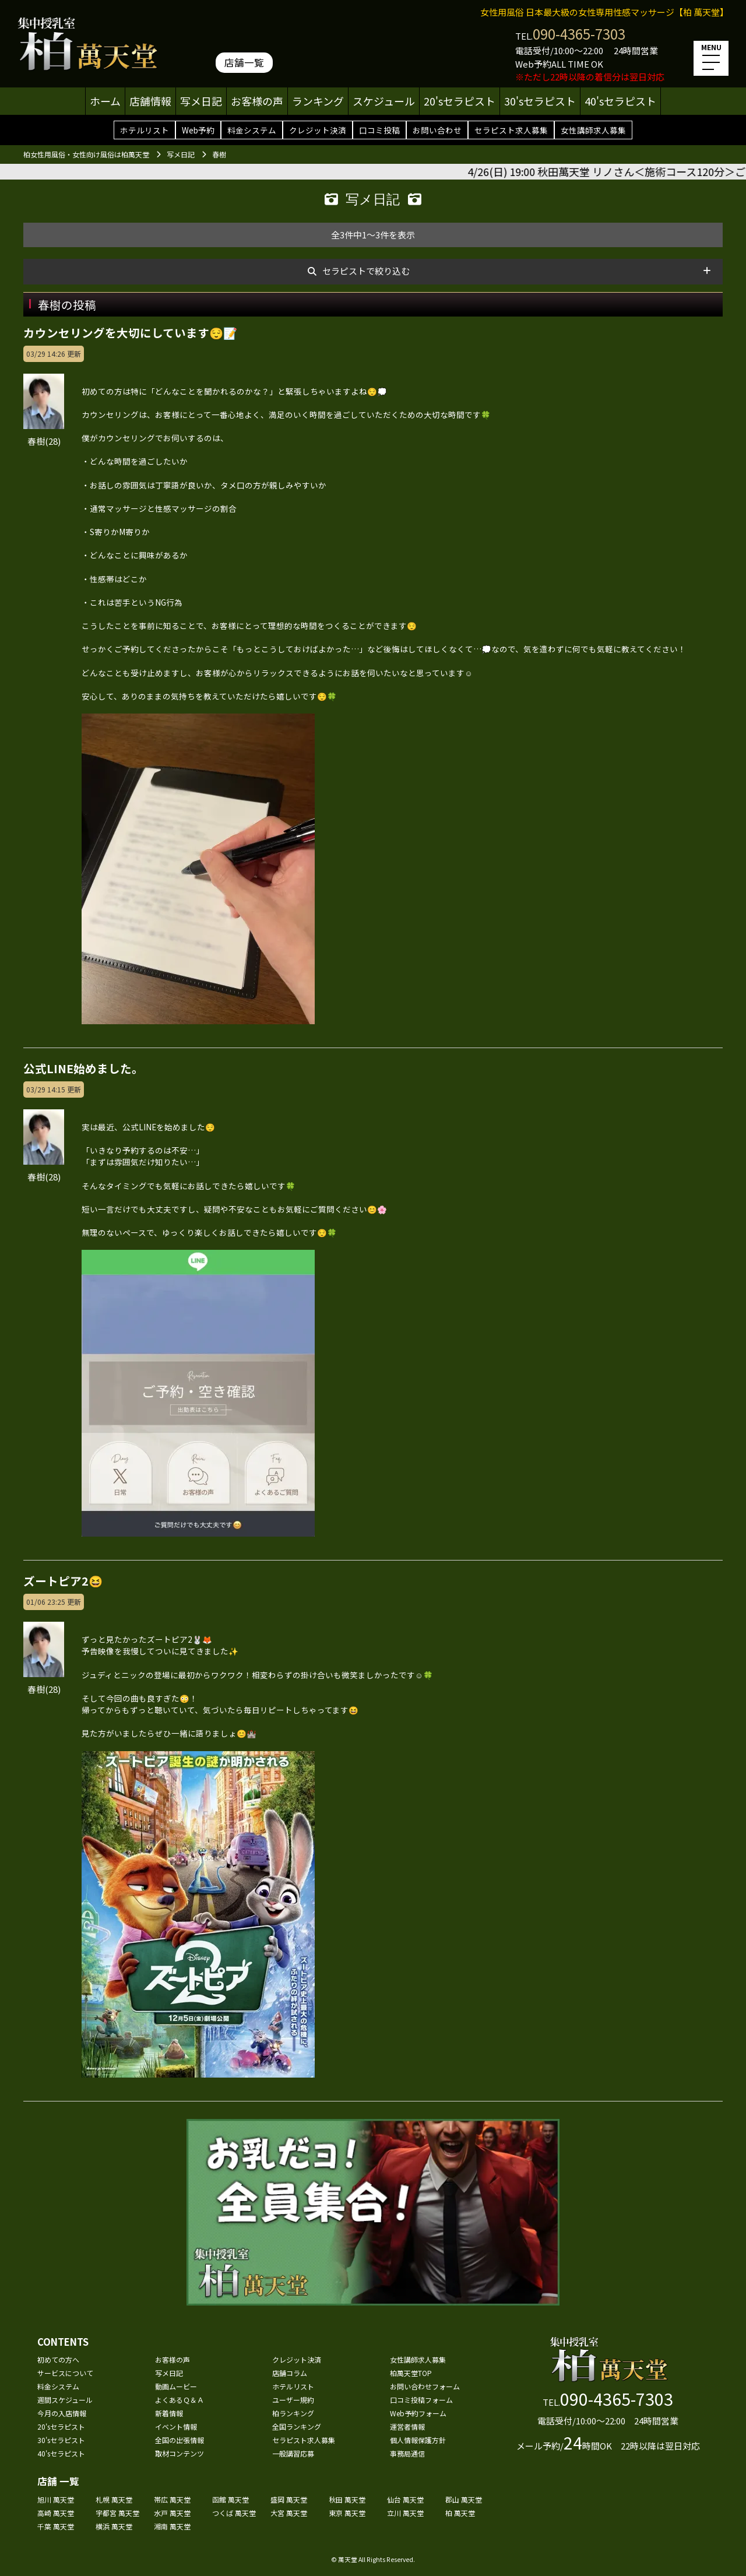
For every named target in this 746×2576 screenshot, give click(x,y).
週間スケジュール (65, 2400)
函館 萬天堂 (230, 2499)
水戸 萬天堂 (172, 2513)
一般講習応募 (293, 2453)
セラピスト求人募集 (511, 130)
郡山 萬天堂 (463, 2499)
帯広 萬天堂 (172, 2499)
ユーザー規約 (293, 2400)
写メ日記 (201, 100)
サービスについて (65, 2373)
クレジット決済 (317, 130)
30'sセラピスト (540, 100)
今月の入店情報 (61, 2413)
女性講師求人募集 (593, 130)
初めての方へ (58, 2359)
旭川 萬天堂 (55, 2499)
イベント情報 (176, 2426)
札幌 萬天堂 (114, 2499)
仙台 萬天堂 (405, 2499)
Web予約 (198, 130)
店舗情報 (150, 100)
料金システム (251, 130)
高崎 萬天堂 (55, 2513)
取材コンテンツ (179, 2453)
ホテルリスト (144, 130)
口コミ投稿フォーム (421, 2400)
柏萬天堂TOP (411, 2373)
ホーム (105, 100)
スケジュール (384, 100)
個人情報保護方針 (418, 2440)
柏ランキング (293, 2413)
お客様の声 (257, 100)
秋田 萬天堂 (347, 2499)
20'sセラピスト (459, 100)
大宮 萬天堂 (288, 2513)
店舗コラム (289, 2373)
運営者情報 (407, 2426)
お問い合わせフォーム (425, 2386)
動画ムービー (176, 2386)
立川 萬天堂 (405, 2513)
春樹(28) (43, 1170)
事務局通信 (407, 2453)
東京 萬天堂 (347, 2513)
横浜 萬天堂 (114, 2526)
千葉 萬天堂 (55, 2526)
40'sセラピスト (620, 100)
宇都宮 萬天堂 (117, 2513)
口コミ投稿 (379, 130)
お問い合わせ (437, 130)
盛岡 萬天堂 (288, 2499)
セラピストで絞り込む (366, 271)
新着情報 (169, 2413)
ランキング (318, 100)
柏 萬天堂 (460, 2513)
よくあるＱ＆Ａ (179, 2400)
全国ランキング (296, 2426)
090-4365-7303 (579, 33)
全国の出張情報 (179, 2440)
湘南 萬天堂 (172, 2526)
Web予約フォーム (418, 2413)
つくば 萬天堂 (234, 2513)
